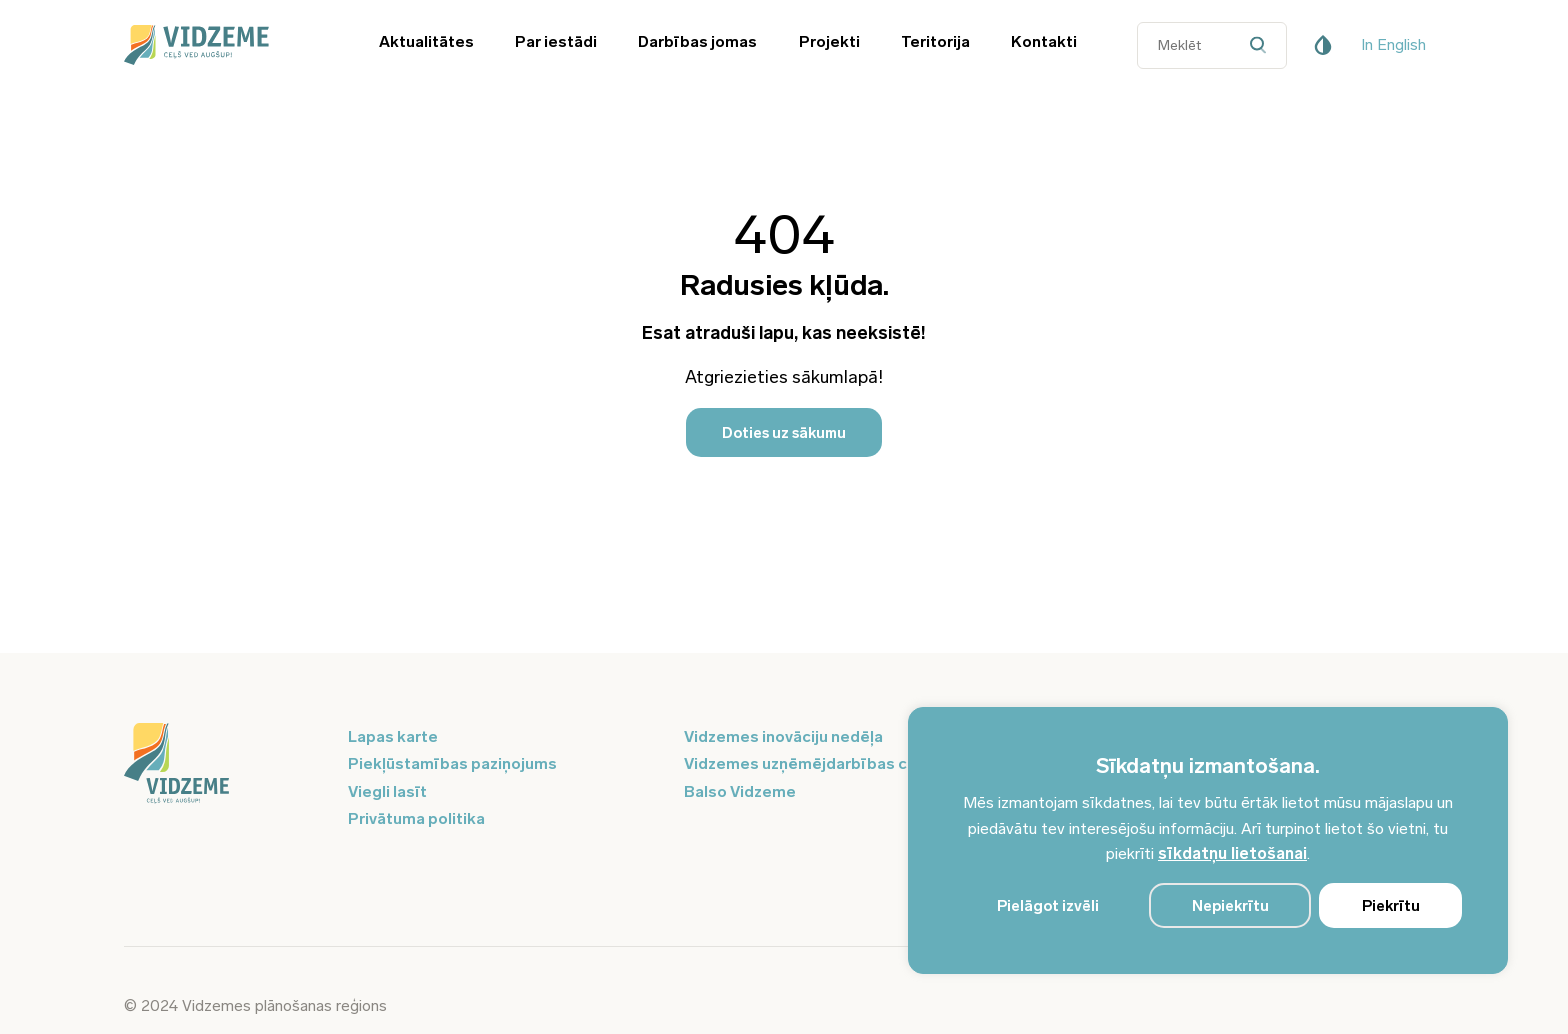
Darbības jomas (697, 41)
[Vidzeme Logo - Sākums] (224, 45)
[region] (1208, 840)
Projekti (829, 41)
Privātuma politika (416, 818)
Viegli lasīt (387, 791)
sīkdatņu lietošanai (1232, 853)
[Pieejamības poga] (1323, 45)
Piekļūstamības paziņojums (452, 763)
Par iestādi (556, 41)
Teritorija (935, 41)
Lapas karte (393, 736)
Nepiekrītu (1230, 906)
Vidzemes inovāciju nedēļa (783, 736)
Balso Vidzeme (740, 791)
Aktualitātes (426, 41)
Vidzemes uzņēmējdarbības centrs (816, 763)
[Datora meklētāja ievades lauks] (1212, 45)
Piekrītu (1391, 906)
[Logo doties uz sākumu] (224, 765)
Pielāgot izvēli (1048, 906)
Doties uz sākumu (784, 433)
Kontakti (1044, 41)
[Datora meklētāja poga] (1262, 45)
